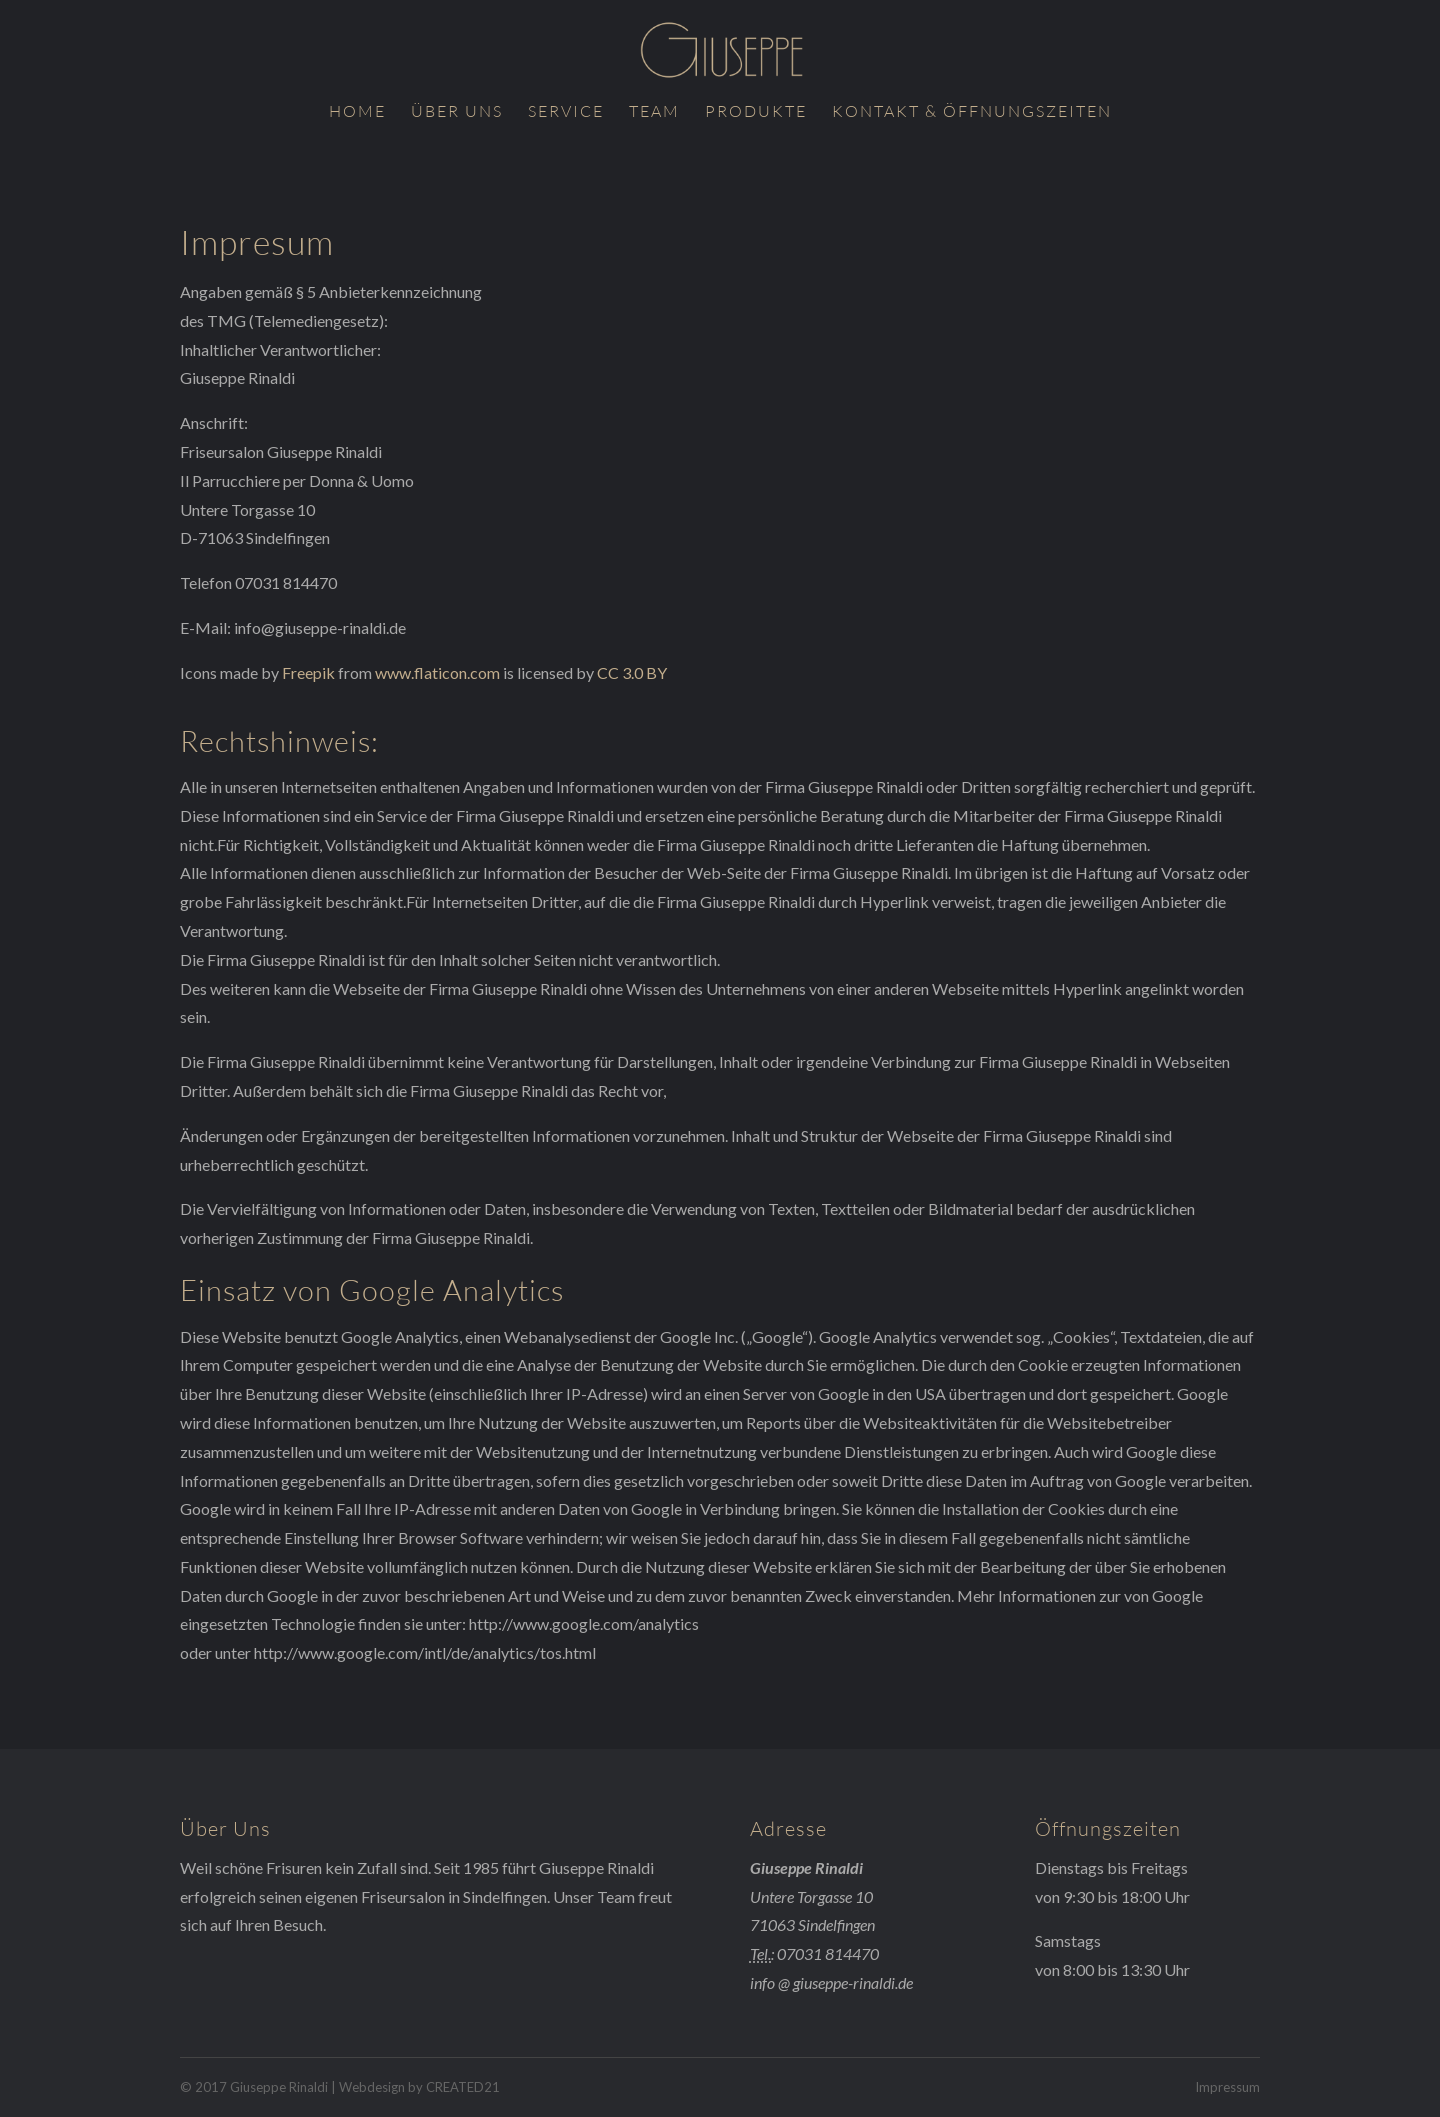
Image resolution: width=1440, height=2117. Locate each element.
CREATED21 (463, 2087)
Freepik (308, 672)
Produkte (756, 112)
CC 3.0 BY (632, 672)
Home (357, 112)
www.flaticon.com (437, 672)
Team (654, 112)
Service (566, 112)
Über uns (457, 112)
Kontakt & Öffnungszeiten (972, 112)
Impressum (1227, 2087)
